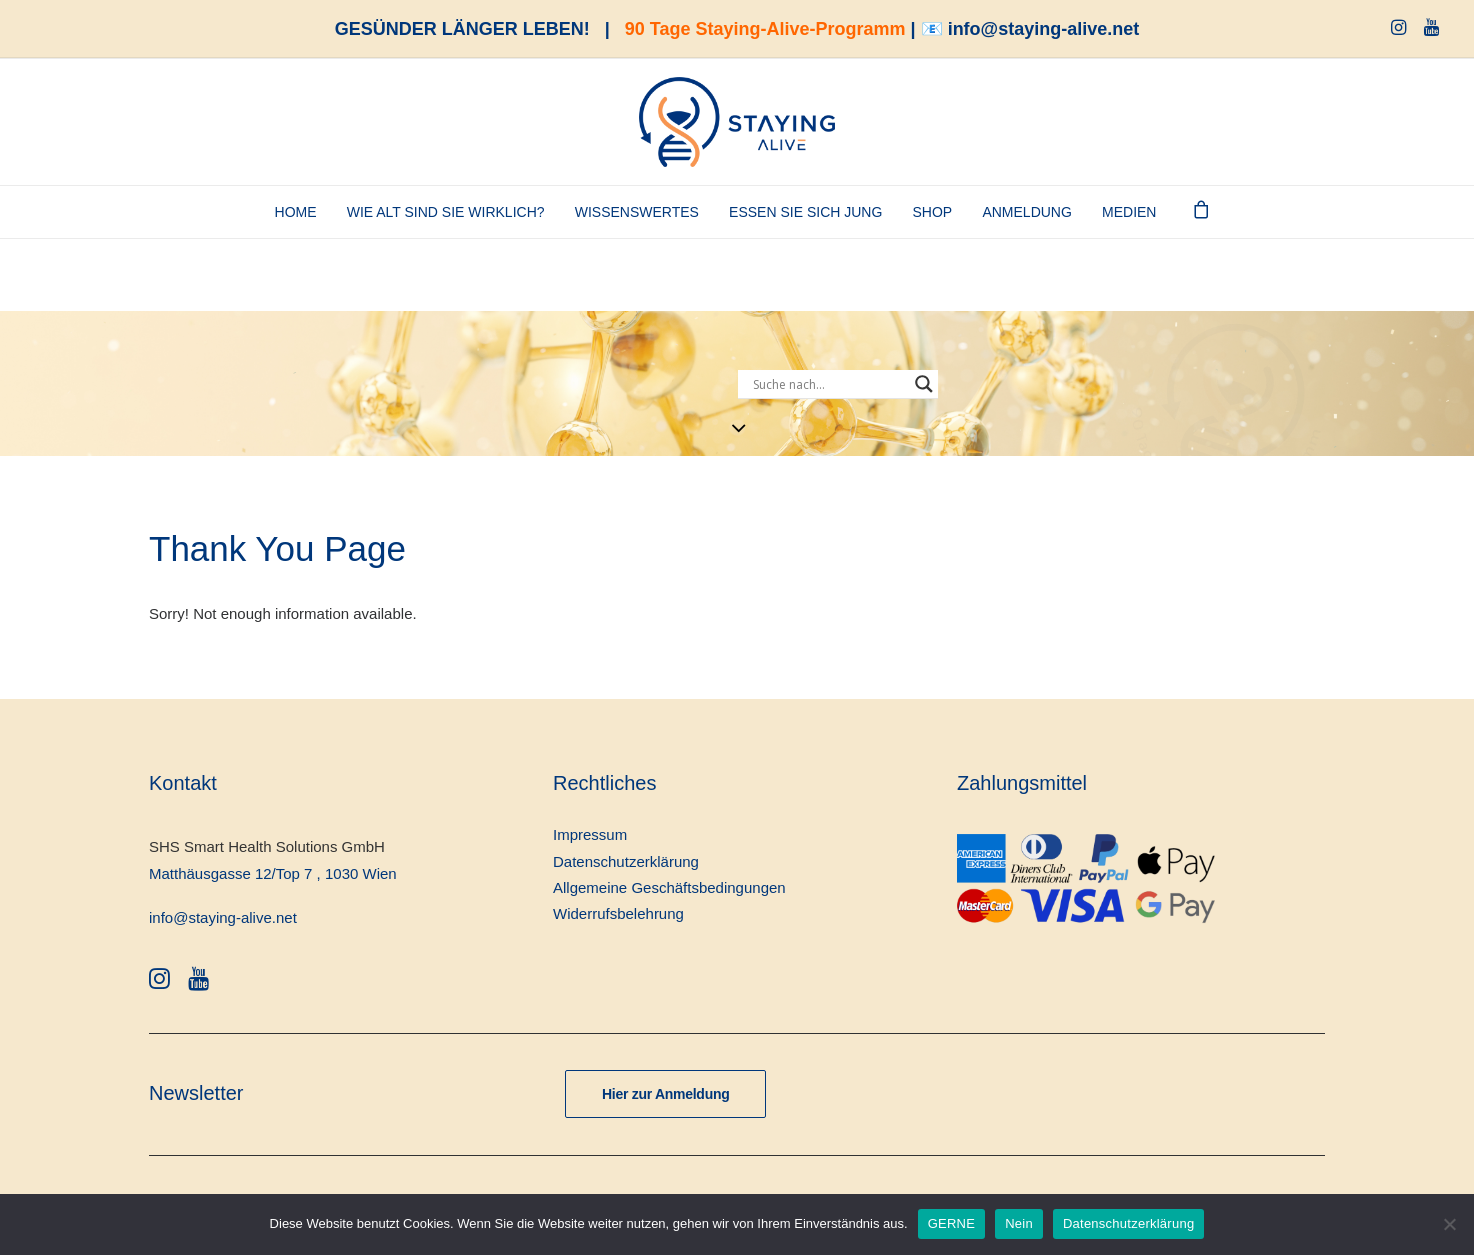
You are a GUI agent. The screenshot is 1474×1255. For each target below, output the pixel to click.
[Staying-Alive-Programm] (1227, 312)
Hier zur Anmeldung (665, 1094)
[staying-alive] (737, 122)
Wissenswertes (637, 212)
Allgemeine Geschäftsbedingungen (669, 887)
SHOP (933, 212)
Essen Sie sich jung (805, 212)
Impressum (590, 834)
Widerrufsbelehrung (618, 913)
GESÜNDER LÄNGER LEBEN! (462, 29)
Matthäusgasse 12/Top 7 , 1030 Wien (273, 873)
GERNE (951, 1223)
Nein (1019, 1223)
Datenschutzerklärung (626, 861)
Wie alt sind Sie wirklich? (446, 212)
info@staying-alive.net (1044, 29)
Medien (1129, 212)
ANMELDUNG (1026, 212)
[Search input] (829, 384)
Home (296, 212)
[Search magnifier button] (924, 384)
